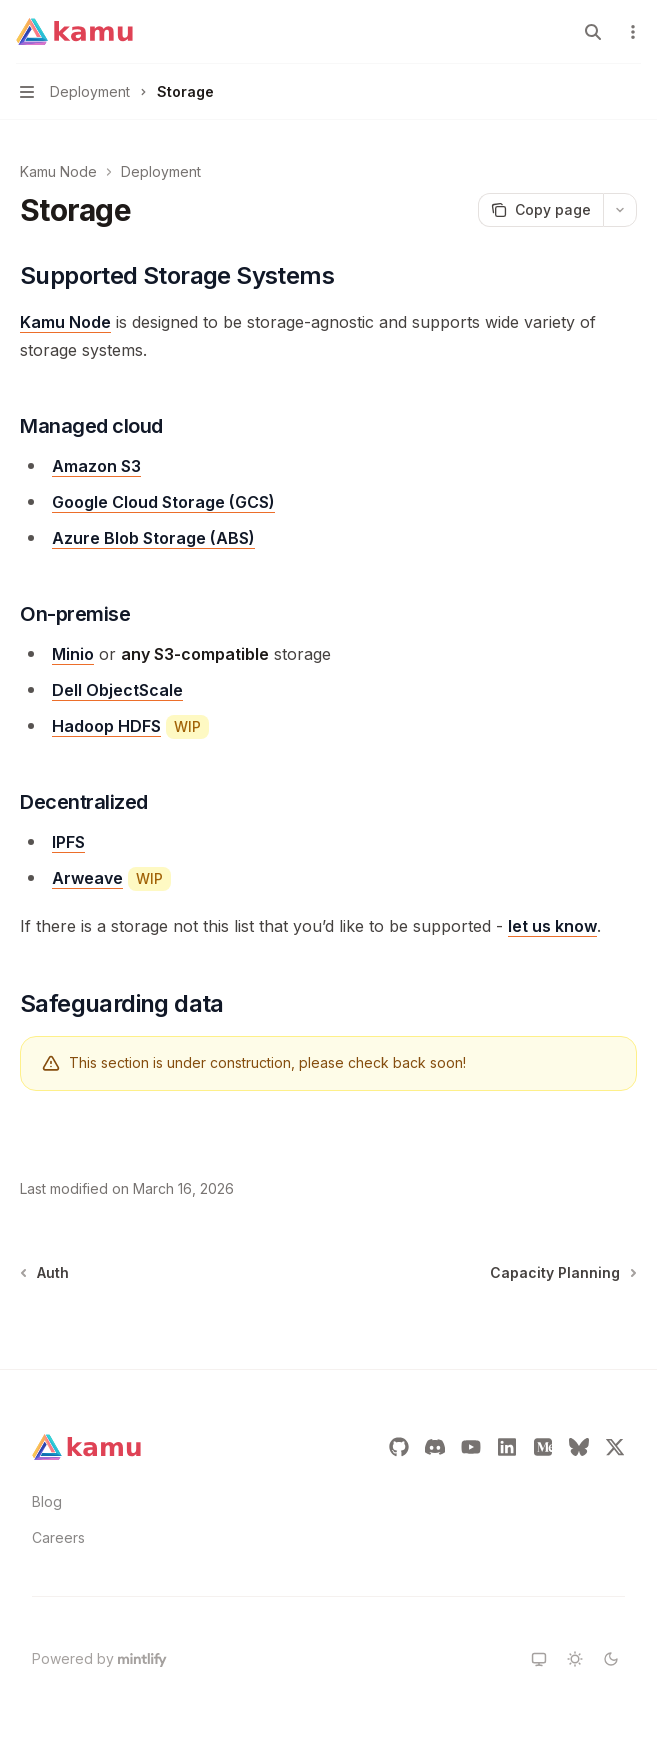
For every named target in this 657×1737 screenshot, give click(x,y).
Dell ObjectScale (117, 690)
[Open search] (593, 32)
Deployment (161, 171)
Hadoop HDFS (106, 726)
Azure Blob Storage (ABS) (153, 538)
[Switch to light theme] (575, 1659)
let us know (552, 926)
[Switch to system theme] (539, 1659)
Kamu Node (58, 171)
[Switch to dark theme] (611, 1659)
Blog (47, 1501)
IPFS (68, 842)
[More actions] (631, 32)
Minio (73, 654)
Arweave (87, 878)
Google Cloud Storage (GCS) (163, 502)
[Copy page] (540, 210)
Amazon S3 (96, 466)
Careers (58, 1537)
